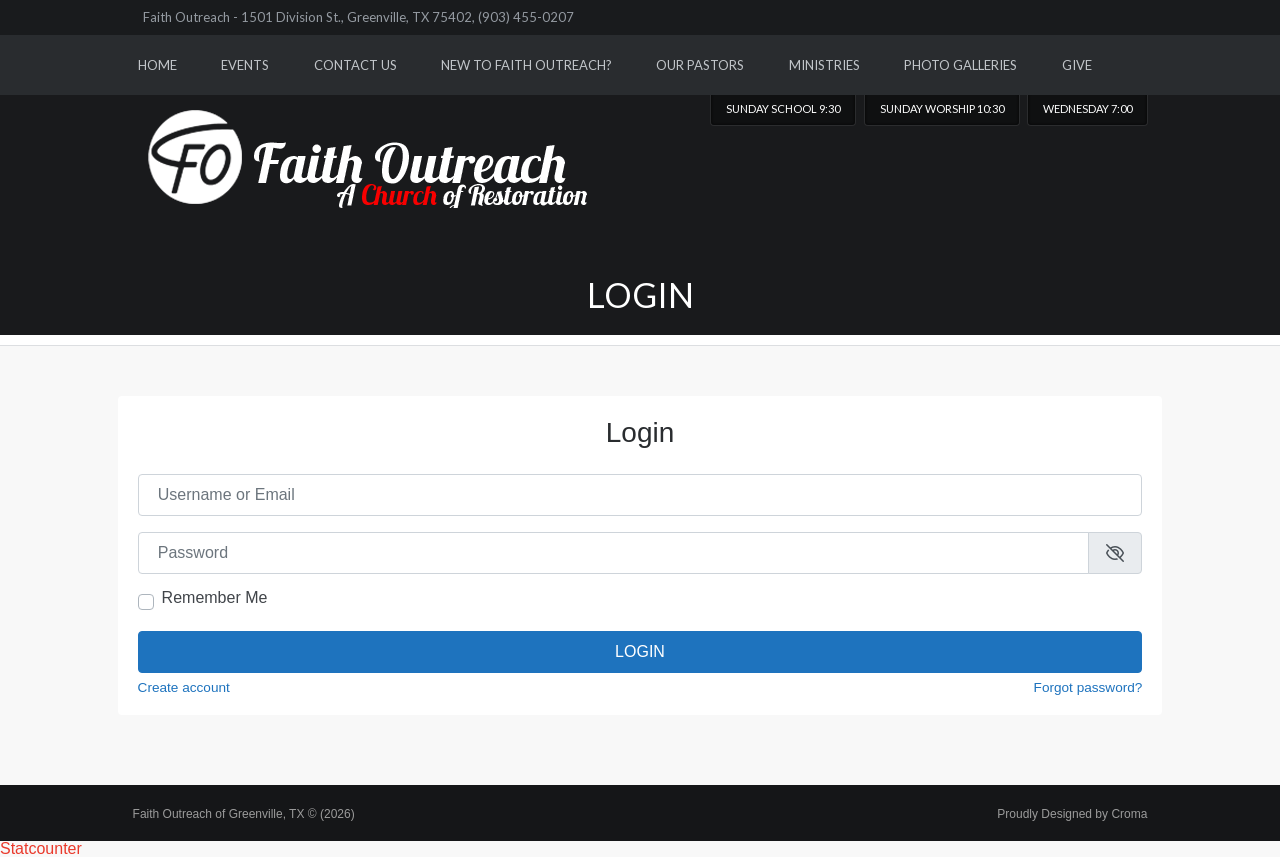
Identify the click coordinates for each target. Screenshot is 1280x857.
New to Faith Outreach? (526, 65)
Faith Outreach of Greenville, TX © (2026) (244, 814)
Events (245, 65)
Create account (184, 688)
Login (640, 651)
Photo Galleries (960, 65)
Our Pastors (700, 65)
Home (157, 65)
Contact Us (355, 65)
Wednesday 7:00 (1087, 108)
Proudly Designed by (1072, 814)
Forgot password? (1088, 688)
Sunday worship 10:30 (942, 108)
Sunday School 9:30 (783, 108)
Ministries (824, 65)
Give (1077, 65)
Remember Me (215, 598)
